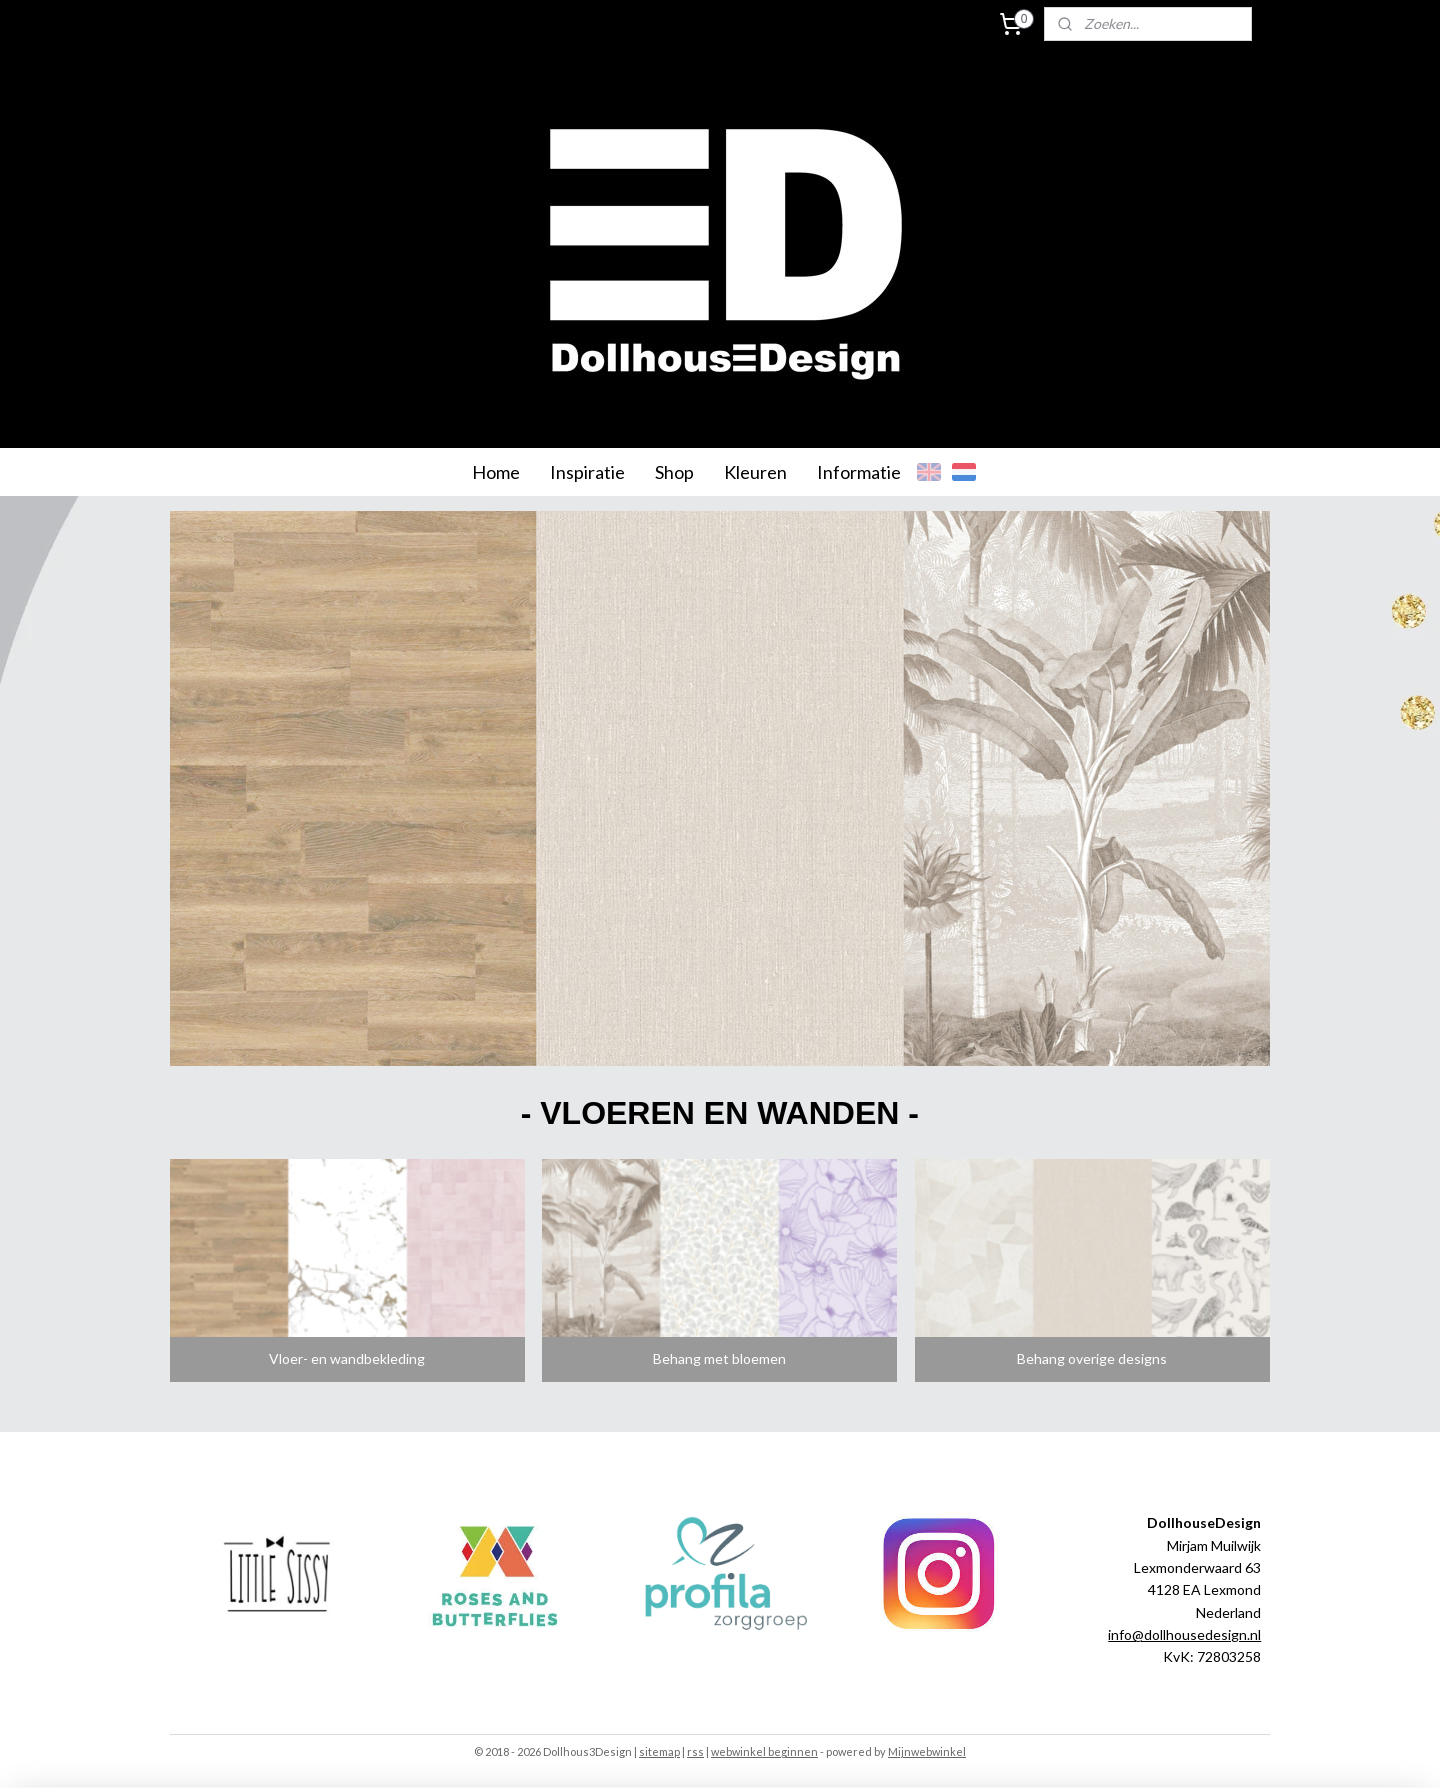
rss (695, 1751)
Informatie (859, 472)
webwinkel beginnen (764, 1751)
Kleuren (755, 472)
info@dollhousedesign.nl (1184, 1634)
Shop (674, 472)
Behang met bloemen (719, 1358)
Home (496, 472)
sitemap (659, 1751)
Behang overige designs (1093, 1358)
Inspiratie (587, 472)
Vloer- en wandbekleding (347, 1358)
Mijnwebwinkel (927, 1751)
